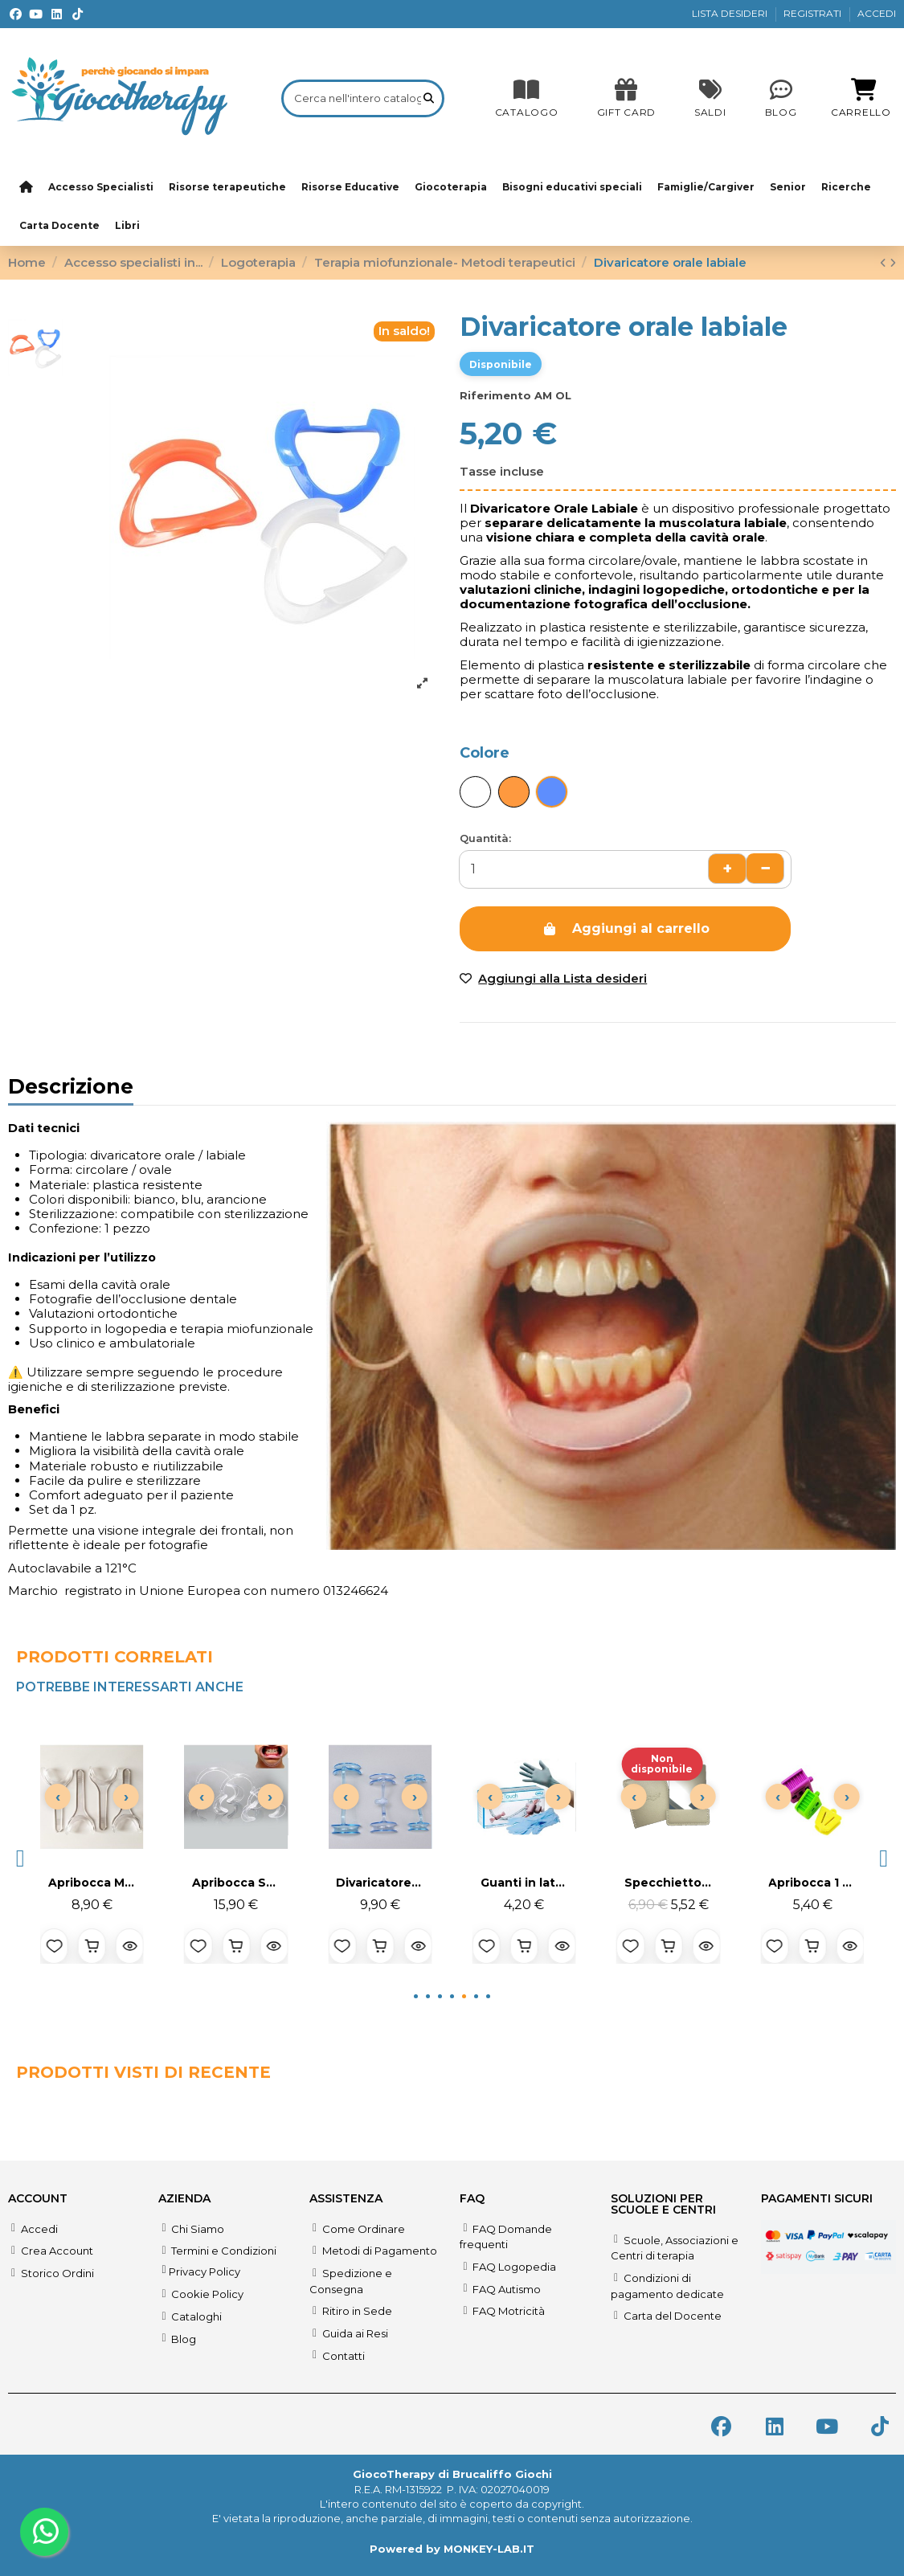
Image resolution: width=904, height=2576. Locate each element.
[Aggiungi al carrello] (92, 1946)
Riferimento (495, 395)
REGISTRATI (813, 13)
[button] (20, 1858)
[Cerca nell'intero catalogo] (428, 98)
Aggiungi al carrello (626, 928)
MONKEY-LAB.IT (489, 2548)
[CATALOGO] (526, 98)
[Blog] (781, 98)
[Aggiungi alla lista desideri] (54, 1946)
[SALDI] (626, 98)
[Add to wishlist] (553, 979)
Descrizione (70, 1088)
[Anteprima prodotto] (130, 1946)
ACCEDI (876, 13)
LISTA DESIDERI (731, 13)
